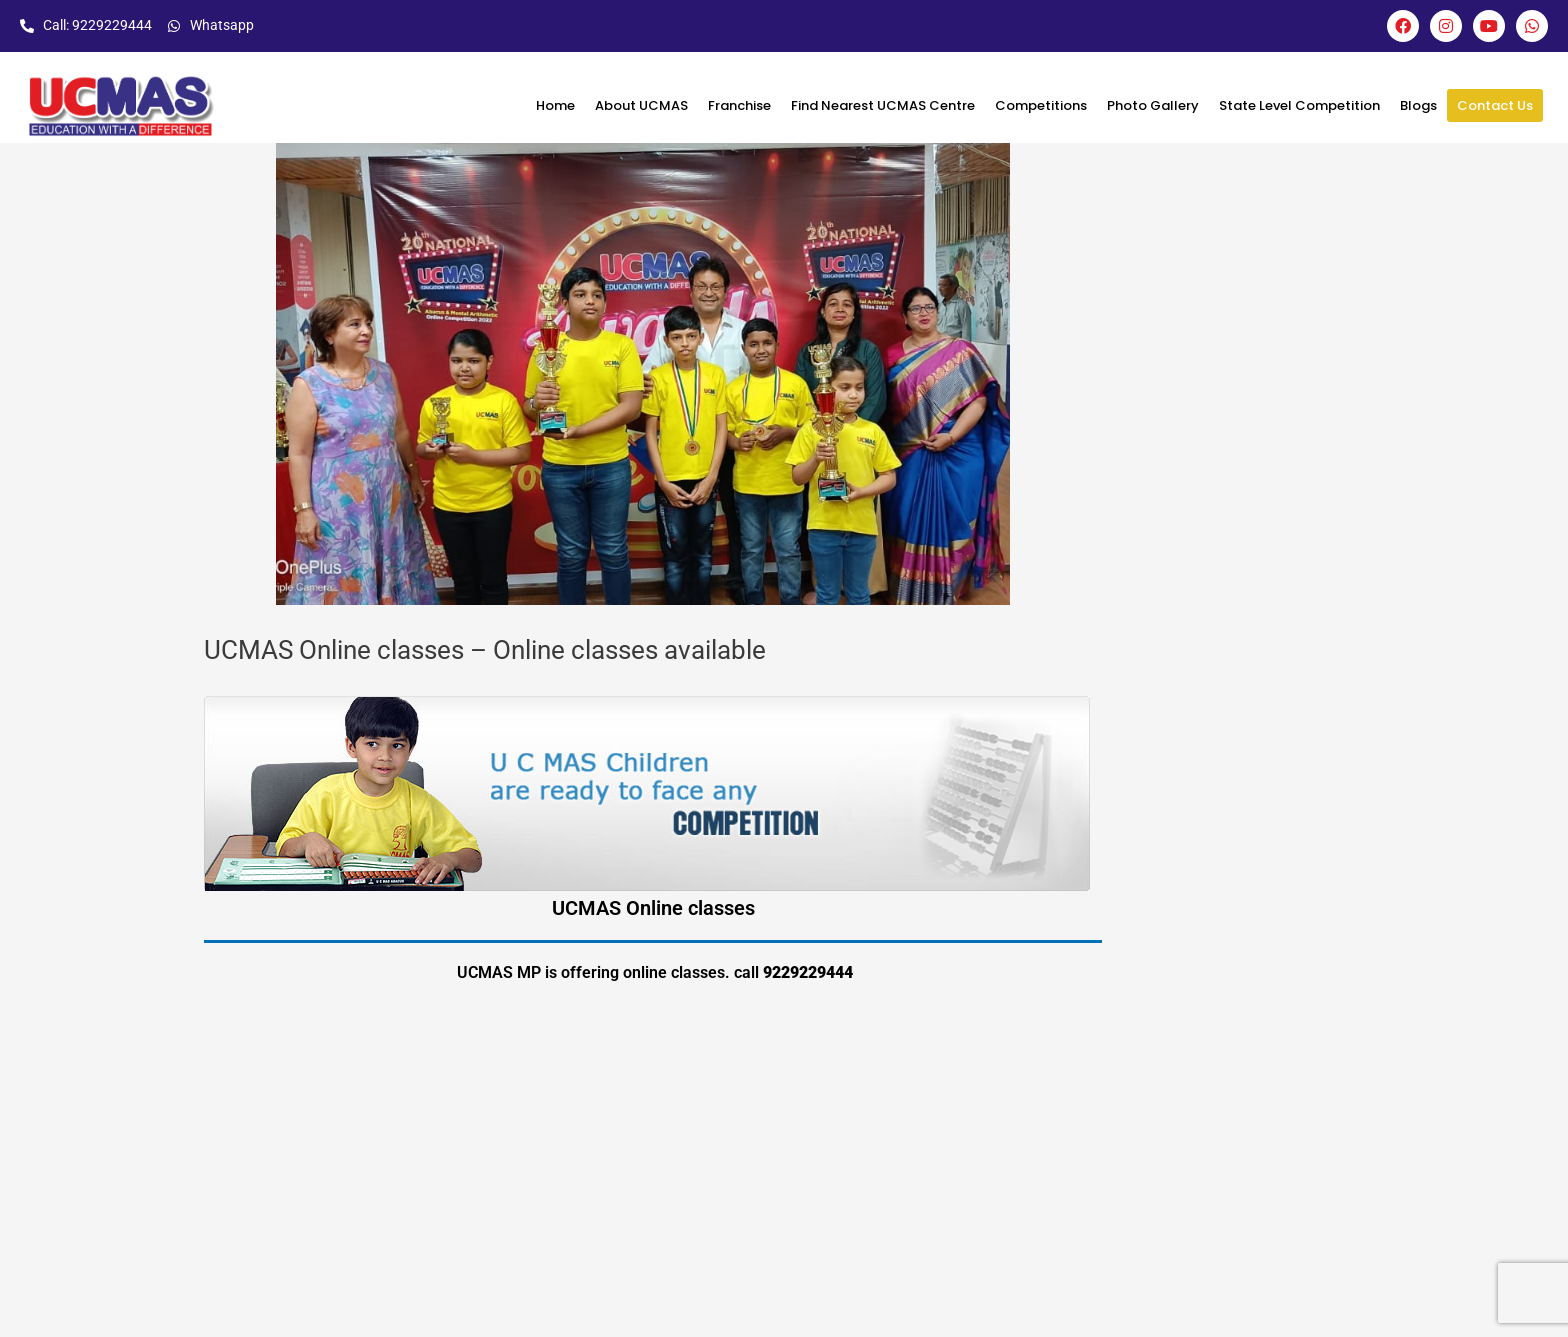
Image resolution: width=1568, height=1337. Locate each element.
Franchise (739, 105)
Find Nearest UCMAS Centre (883, 105)
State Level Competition (1299, 105)
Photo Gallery (1153, 105)
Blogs (1418, 105)
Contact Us (1495, 105)
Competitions (1041, 105)
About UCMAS (641, 105)
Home (555, 105)
